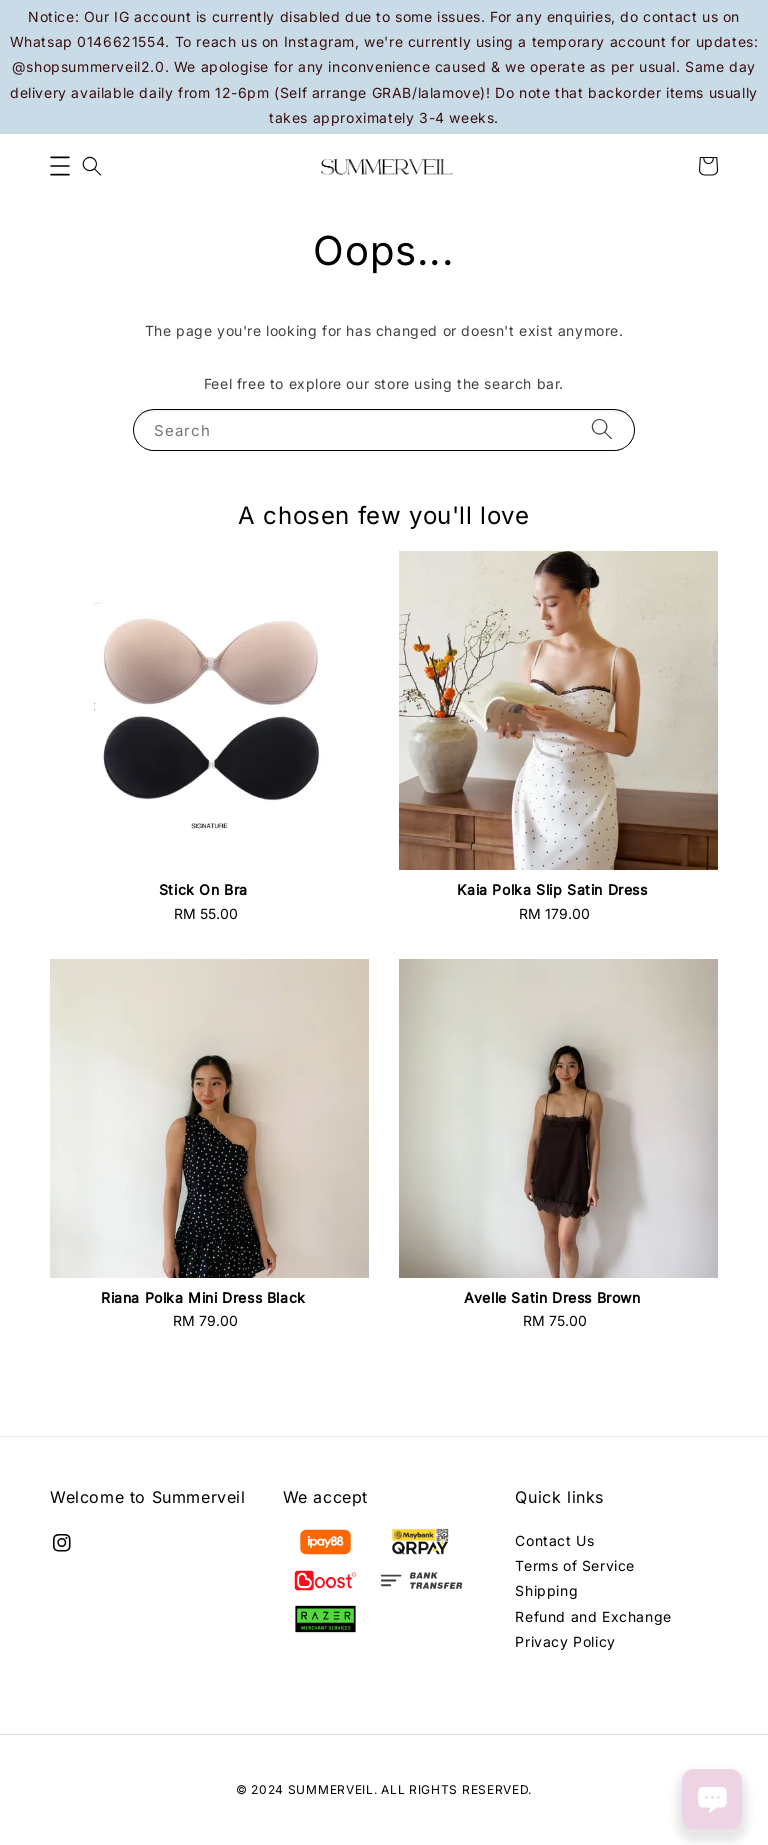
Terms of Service (575, 1565)
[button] (60, 166)
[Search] (602, 429)
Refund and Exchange (593, 1616)
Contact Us (554, 1540)
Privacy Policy (565, 1641)
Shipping (546, 1590)
